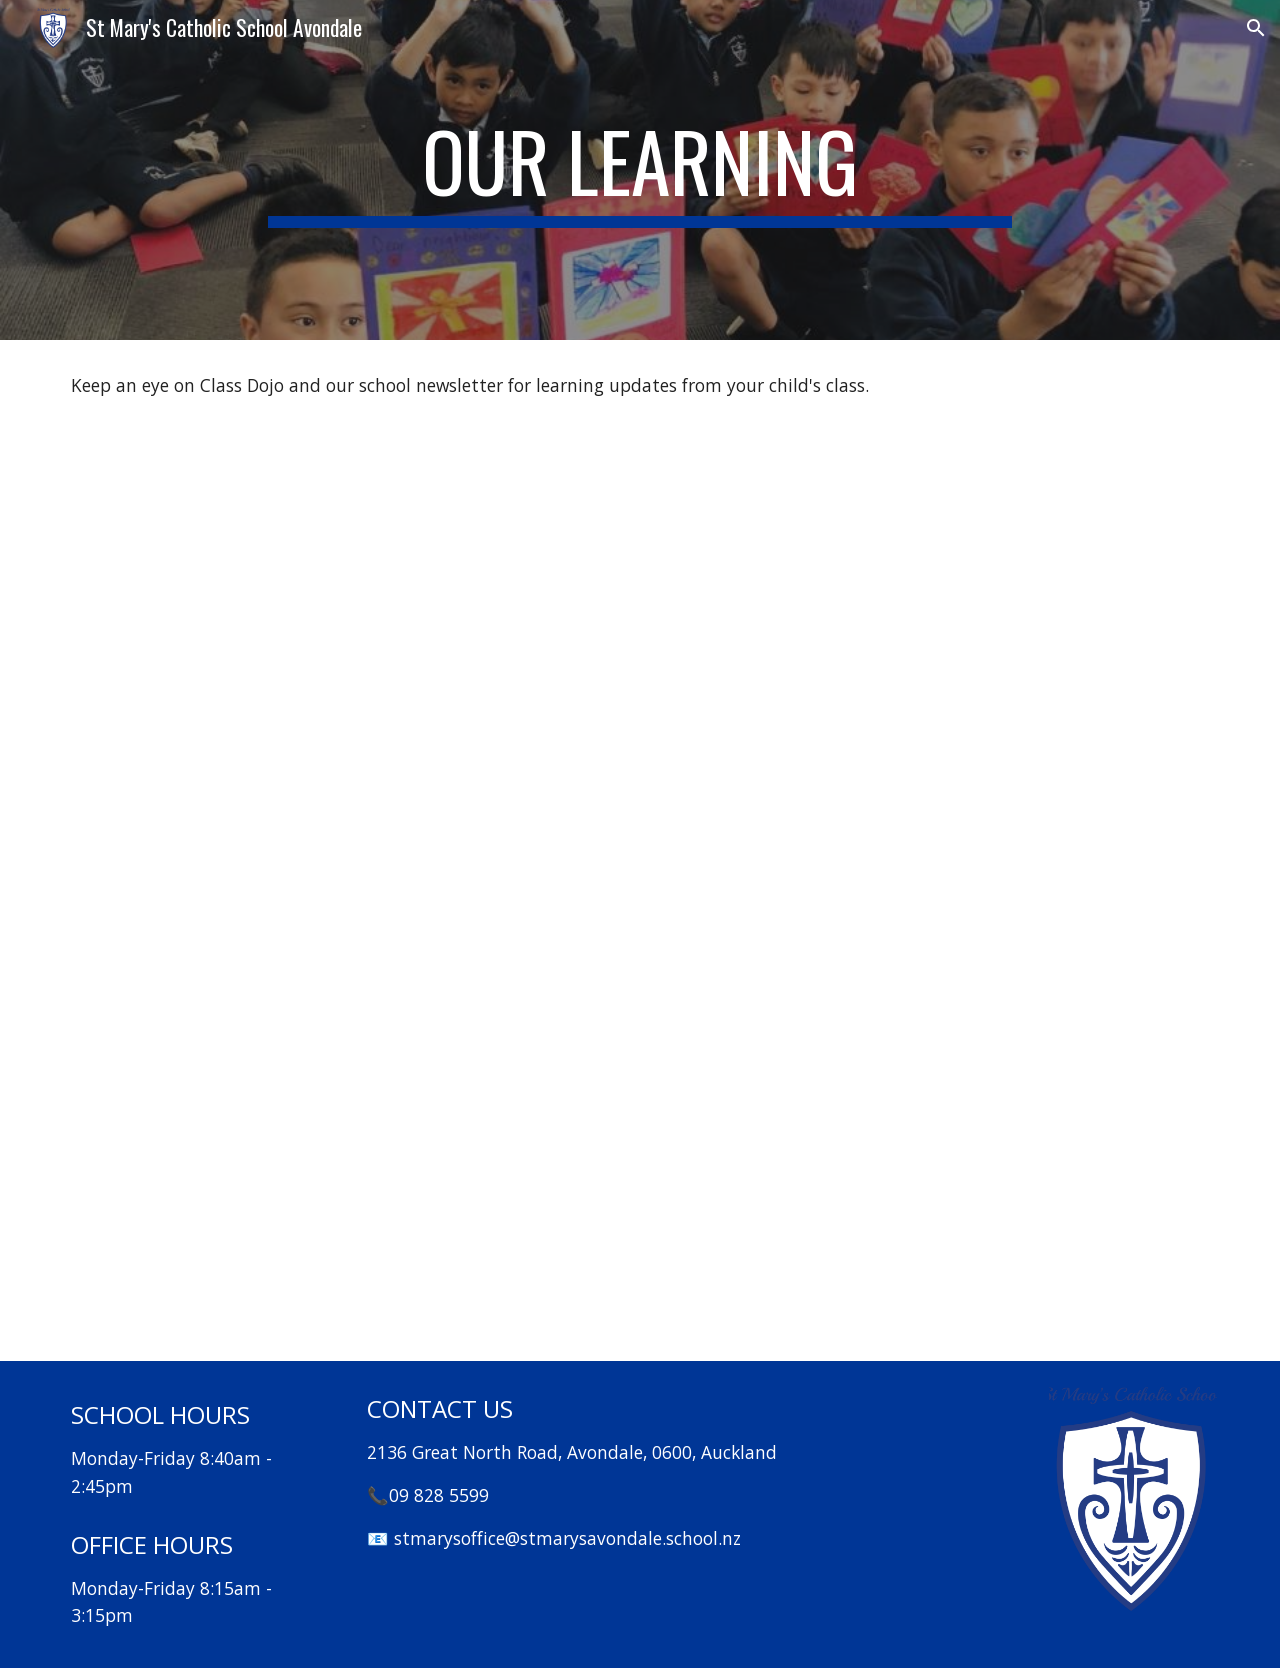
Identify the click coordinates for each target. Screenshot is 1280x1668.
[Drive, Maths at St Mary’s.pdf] (344, 664)
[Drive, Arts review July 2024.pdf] (936, 664)
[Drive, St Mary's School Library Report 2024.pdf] (344, 1128)
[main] (640, 170)
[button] (1256, 28)
